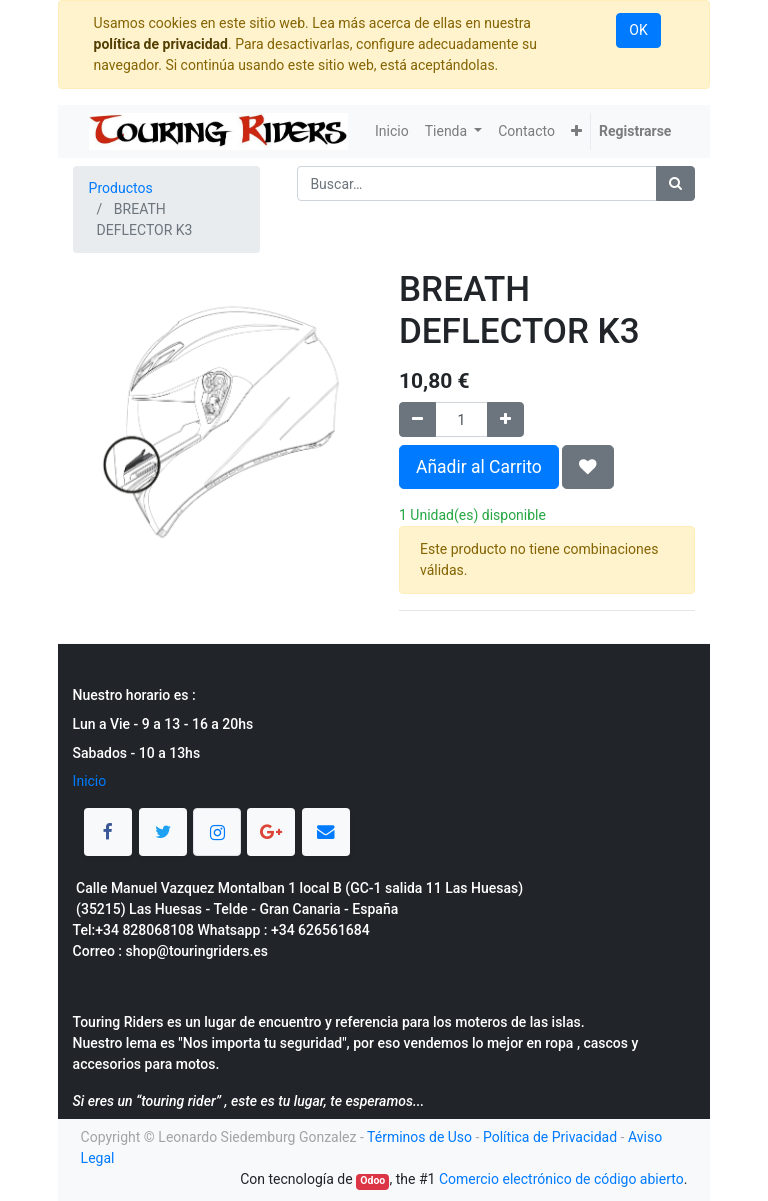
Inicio (90, 781)
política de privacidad (161, 44)
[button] (576, 131)
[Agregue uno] (505, 419)
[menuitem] (392, 131)
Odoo (372, 1180)
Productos (121, 188)
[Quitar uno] (417, 419)
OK (638, 30)
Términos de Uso (419, 1137)
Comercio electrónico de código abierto (561, 1179)
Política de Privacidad (550, 1137)
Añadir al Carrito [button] (479, 467)
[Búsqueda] (675, 183)
